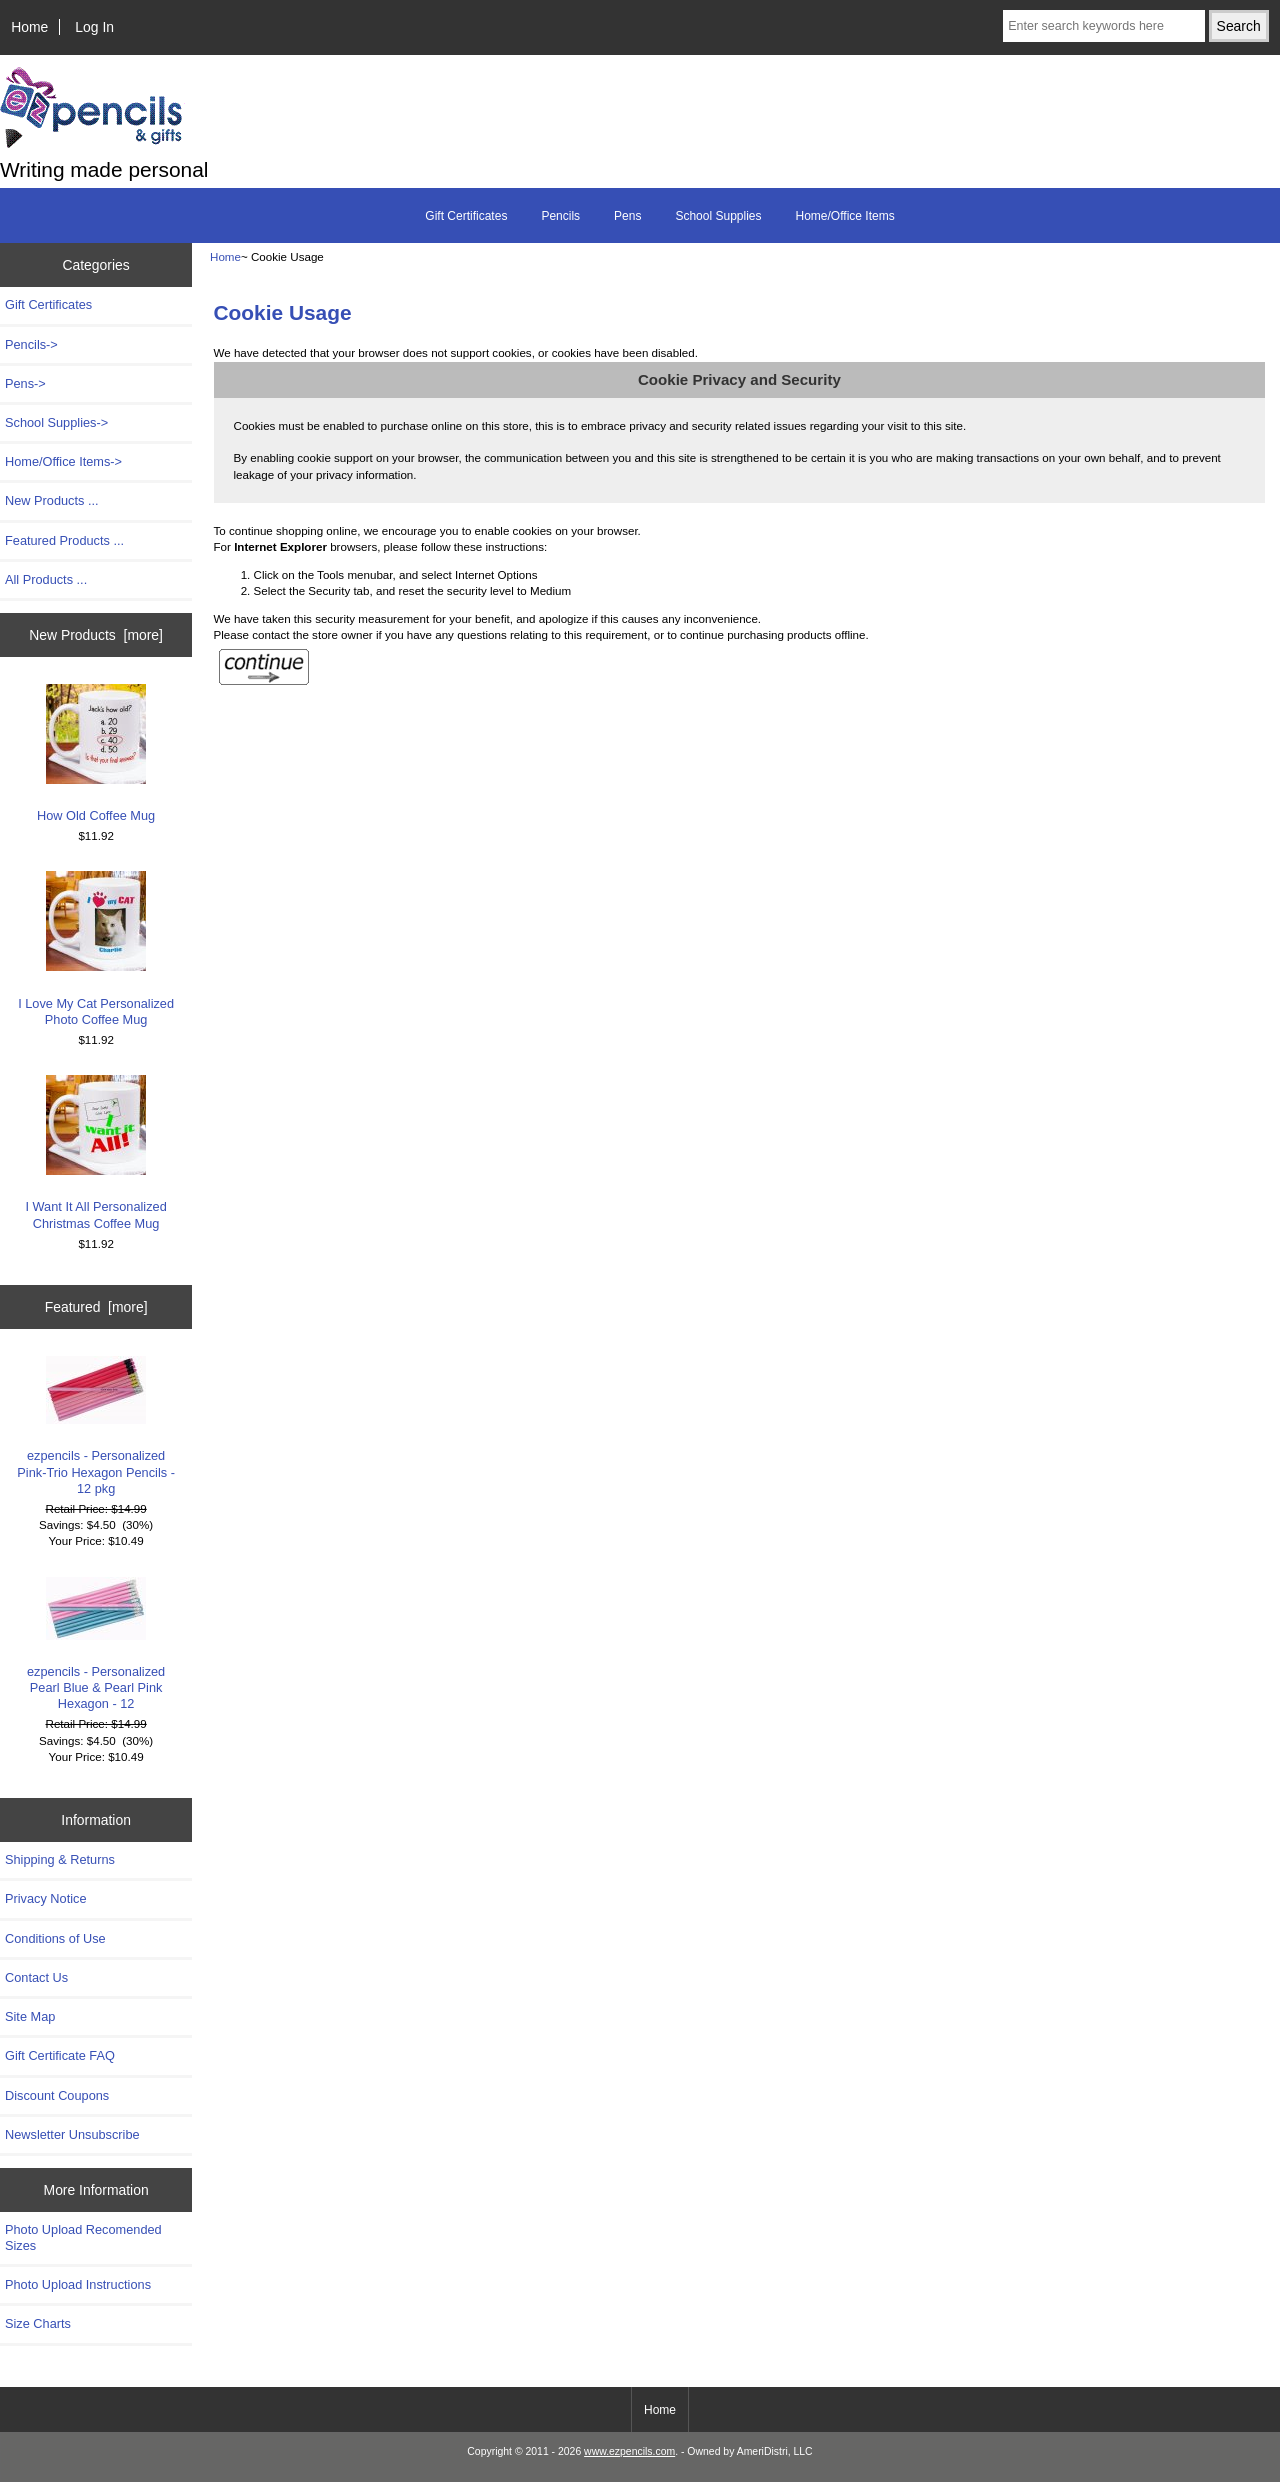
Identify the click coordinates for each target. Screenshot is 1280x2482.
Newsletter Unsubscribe (72, 2134)
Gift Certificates (466, 216)
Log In (94, 27)
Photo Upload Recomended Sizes (83, 2237)
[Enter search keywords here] (1104, 26)
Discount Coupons (57, 2095)
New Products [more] (96, 635)
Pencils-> (31, 344)
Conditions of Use (55, 1938)
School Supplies (718, 216)
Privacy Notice (45, 1898)
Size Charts (38, 2323)
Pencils (560, 216)
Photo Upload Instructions (78, 2284)
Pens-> (25, 383)
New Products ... (52, 500)
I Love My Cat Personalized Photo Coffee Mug (96, 948)
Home (29, 27)
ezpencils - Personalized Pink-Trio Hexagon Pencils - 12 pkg (96, 1426)
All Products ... (46, 579)
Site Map (30, 2016)
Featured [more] (96, 1307)
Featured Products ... (64, 540)
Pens (627, 216)
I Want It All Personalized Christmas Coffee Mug (95, 1152)
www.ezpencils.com (629, 2451)
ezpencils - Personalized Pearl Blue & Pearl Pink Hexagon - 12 (96, 1644)
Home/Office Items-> (63, 461)
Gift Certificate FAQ (60, 2055)
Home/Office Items (845, 216)
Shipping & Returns (60, 1859)
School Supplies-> (56, 422)
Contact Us (36, 1977)
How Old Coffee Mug (96, 753)
